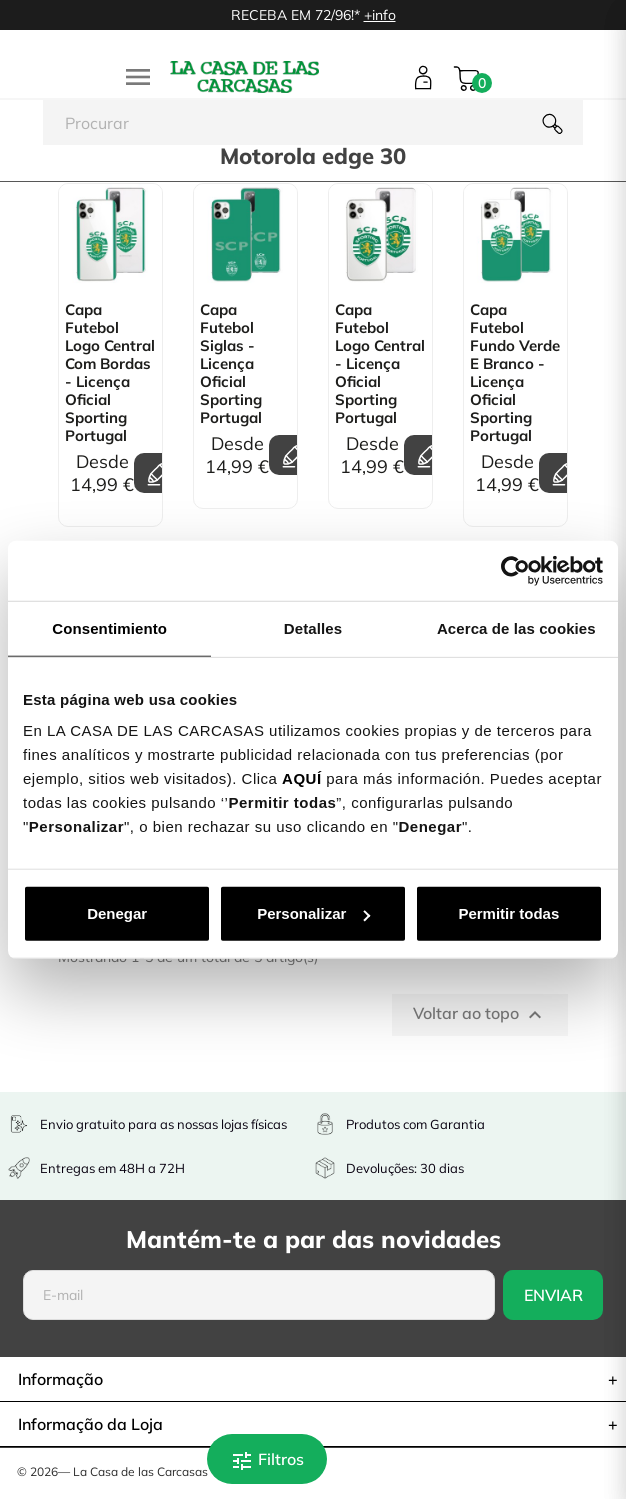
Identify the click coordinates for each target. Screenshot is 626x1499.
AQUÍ (302, 778)
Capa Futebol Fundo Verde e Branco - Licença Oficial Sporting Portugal (515, 373)
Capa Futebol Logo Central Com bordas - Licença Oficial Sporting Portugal (110, 373)
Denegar (117, 913)
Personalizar (313, 913)
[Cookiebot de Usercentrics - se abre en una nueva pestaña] (515, 570)
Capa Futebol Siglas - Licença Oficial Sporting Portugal (231, 364)
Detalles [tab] (313, 627)
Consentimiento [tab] (109, 627)
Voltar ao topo (480, 1015)
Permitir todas (508, 913)
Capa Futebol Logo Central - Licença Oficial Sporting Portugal (380, 364)
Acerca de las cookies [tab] (516, 627)
